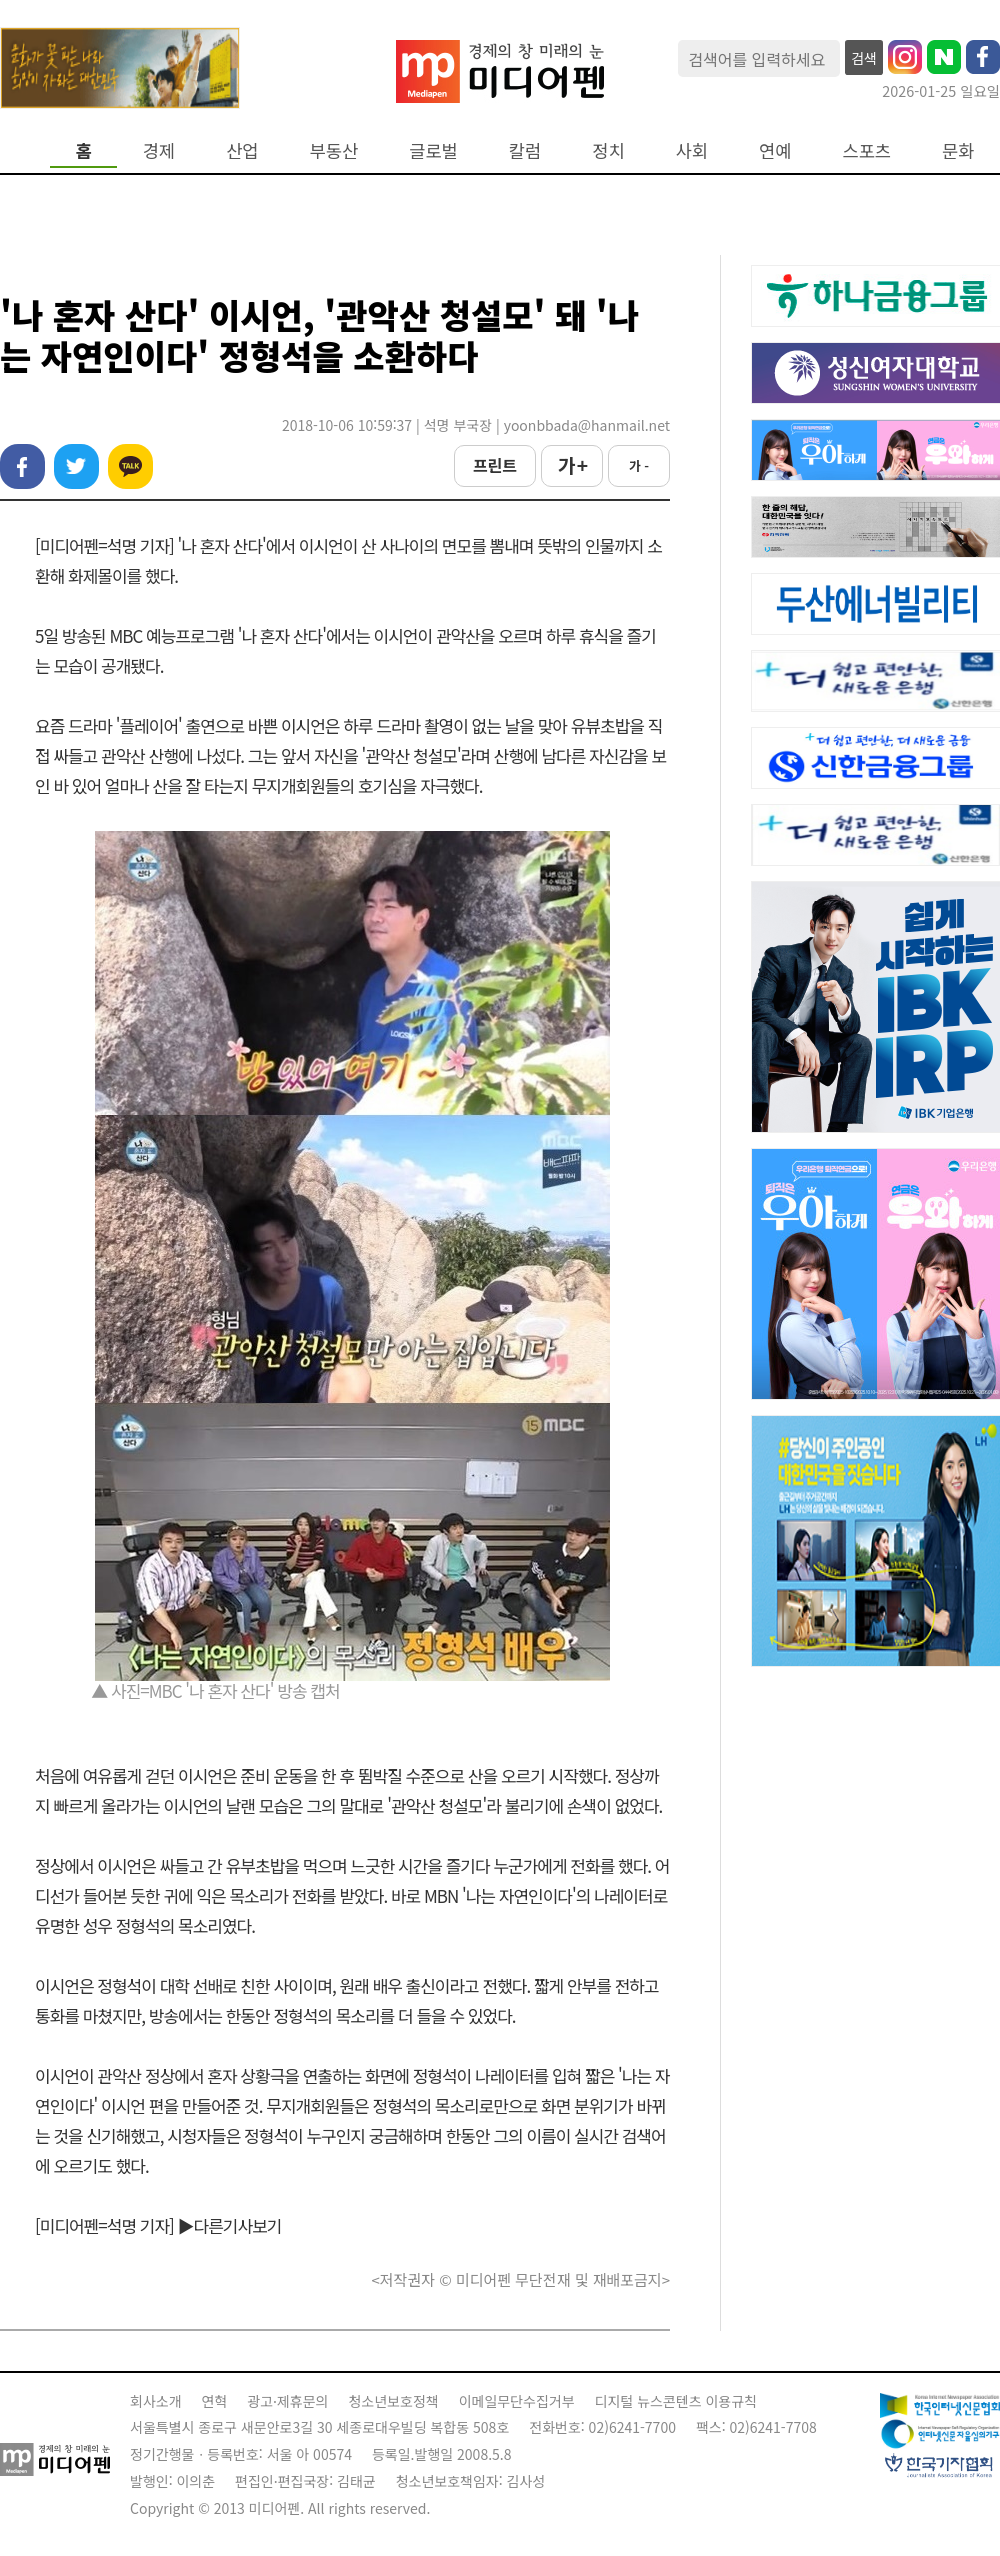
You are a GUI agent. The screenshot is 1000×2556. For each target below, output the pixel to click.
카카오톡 (130, 466)
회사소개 (156, 2401)
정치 (608, 150)
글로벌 (433, 150)
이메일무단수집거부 (517, 2401)
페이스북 (22, 466)
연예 (775, 150)
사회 (692, 150)
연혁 (215, 2401)
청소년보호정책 (393, 2401)
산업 (242, 150)
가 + (572, 465)
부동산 (334, 150)
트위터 (76, 466)
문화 (958, 150)
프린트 (495, 465)
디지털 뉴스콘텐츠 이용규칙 (676, 2401)
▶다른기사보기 (230, 2225)
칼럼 (525, 150)
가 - (639, 465)
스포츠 (867, 150)
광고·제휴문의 (287, 2401)
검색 (864, 58)
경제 (159, 150)
